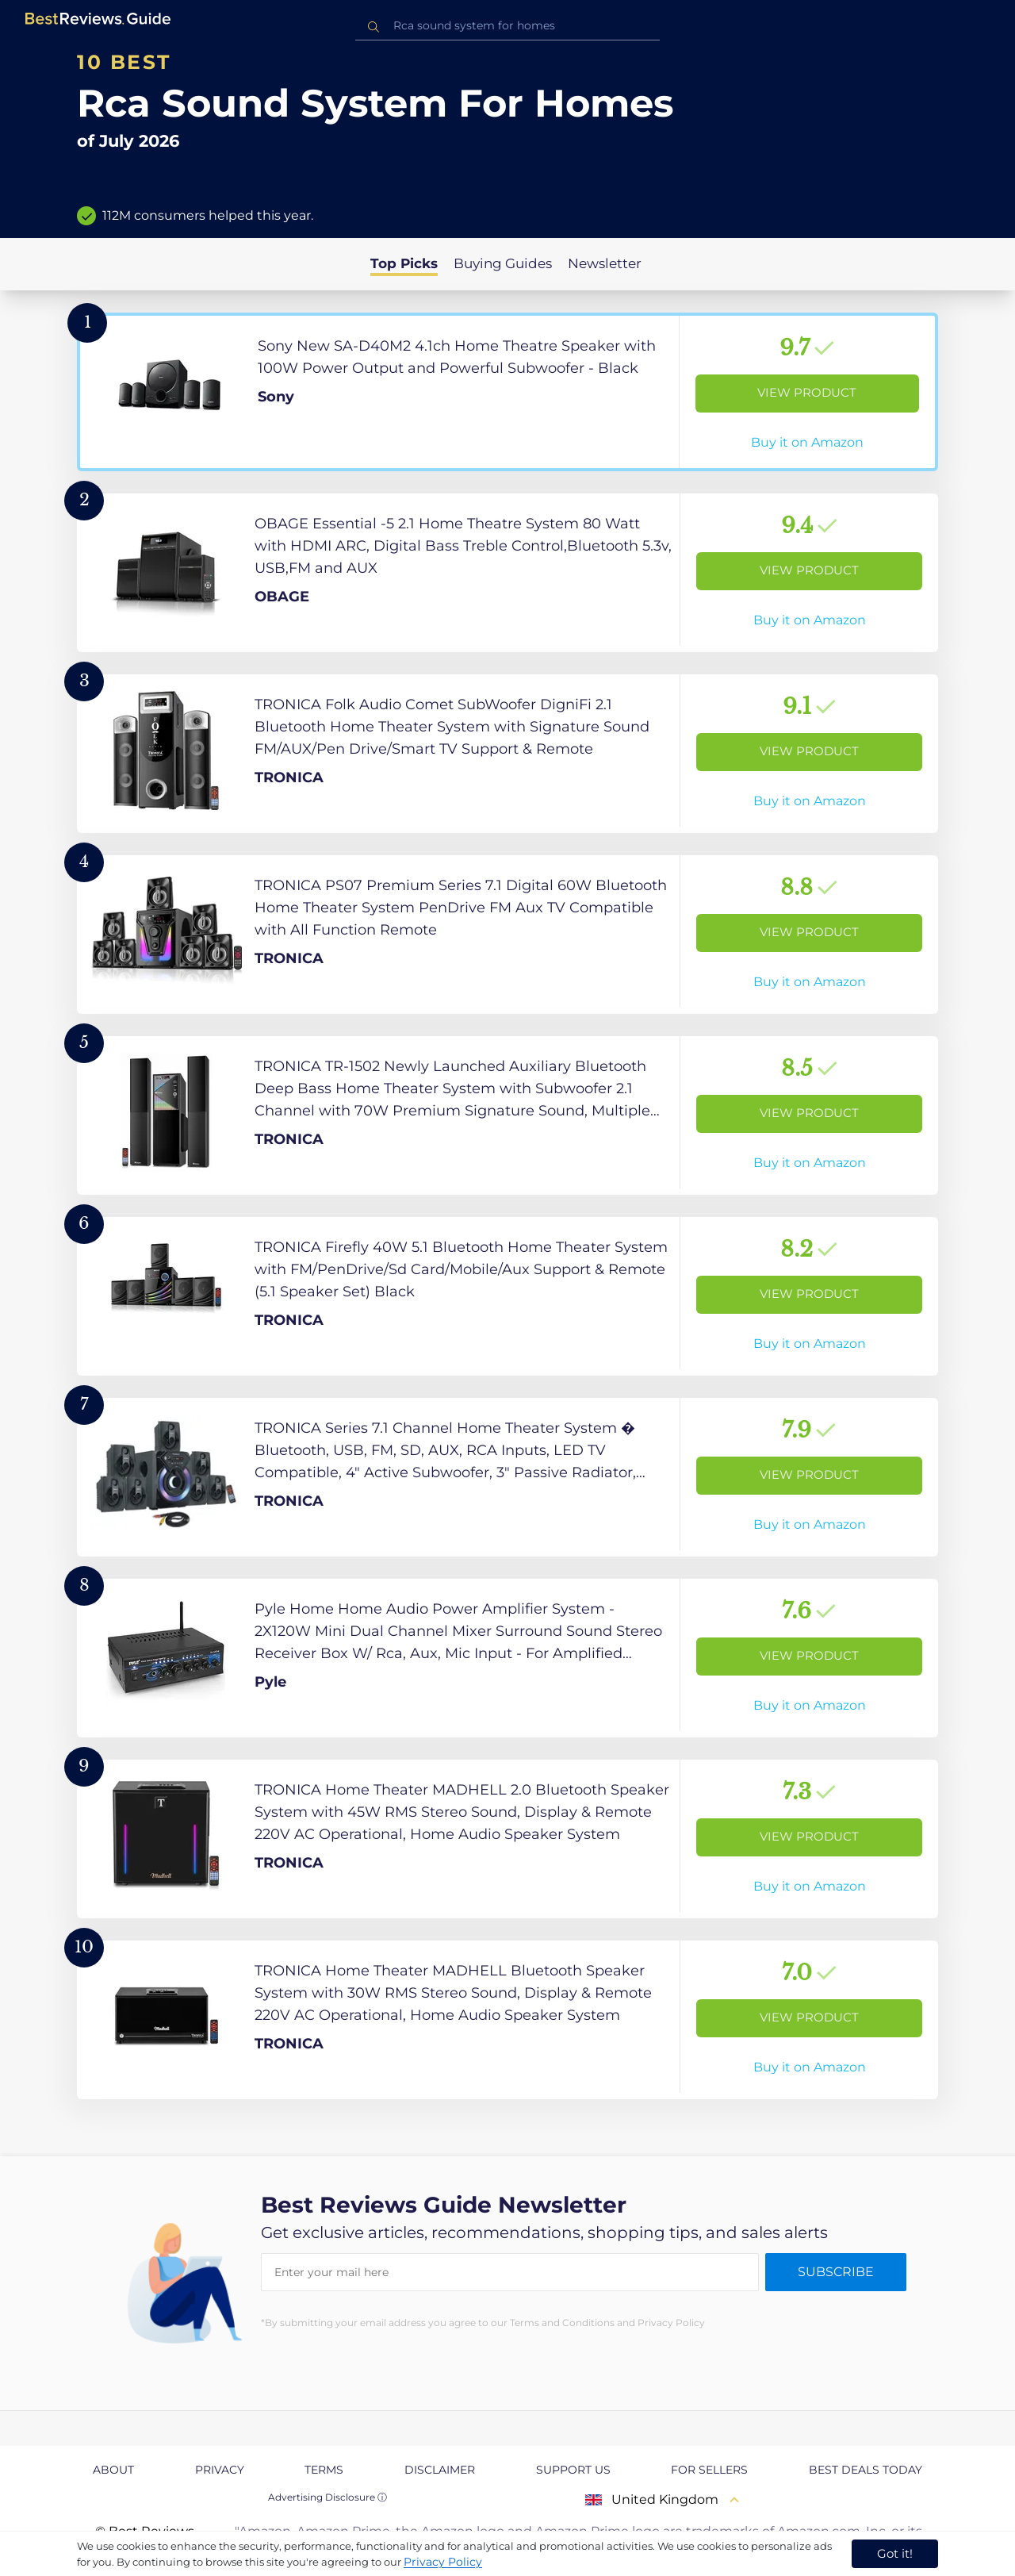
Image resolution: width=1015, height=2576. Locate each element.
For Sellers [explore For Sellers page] (709, 2470)
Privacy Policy (443, 2562)
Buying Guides (503, 263)
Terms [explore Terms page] (323, 2470)
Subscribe (836, 2271)
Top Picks (404, 263)
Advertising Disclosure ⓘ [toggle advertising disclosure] (327, 2497)
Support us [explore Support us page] (573, 2470)
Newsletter (605, 263)
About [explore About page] (113, 2470)
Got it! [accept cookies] (895, 2553)
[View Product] (507, 392)
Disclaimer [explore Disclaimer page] (439, 2470)
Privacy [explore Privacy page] (219, 2470)
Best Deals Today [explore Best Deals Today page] (865, 2470)
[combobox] (507, 25)
